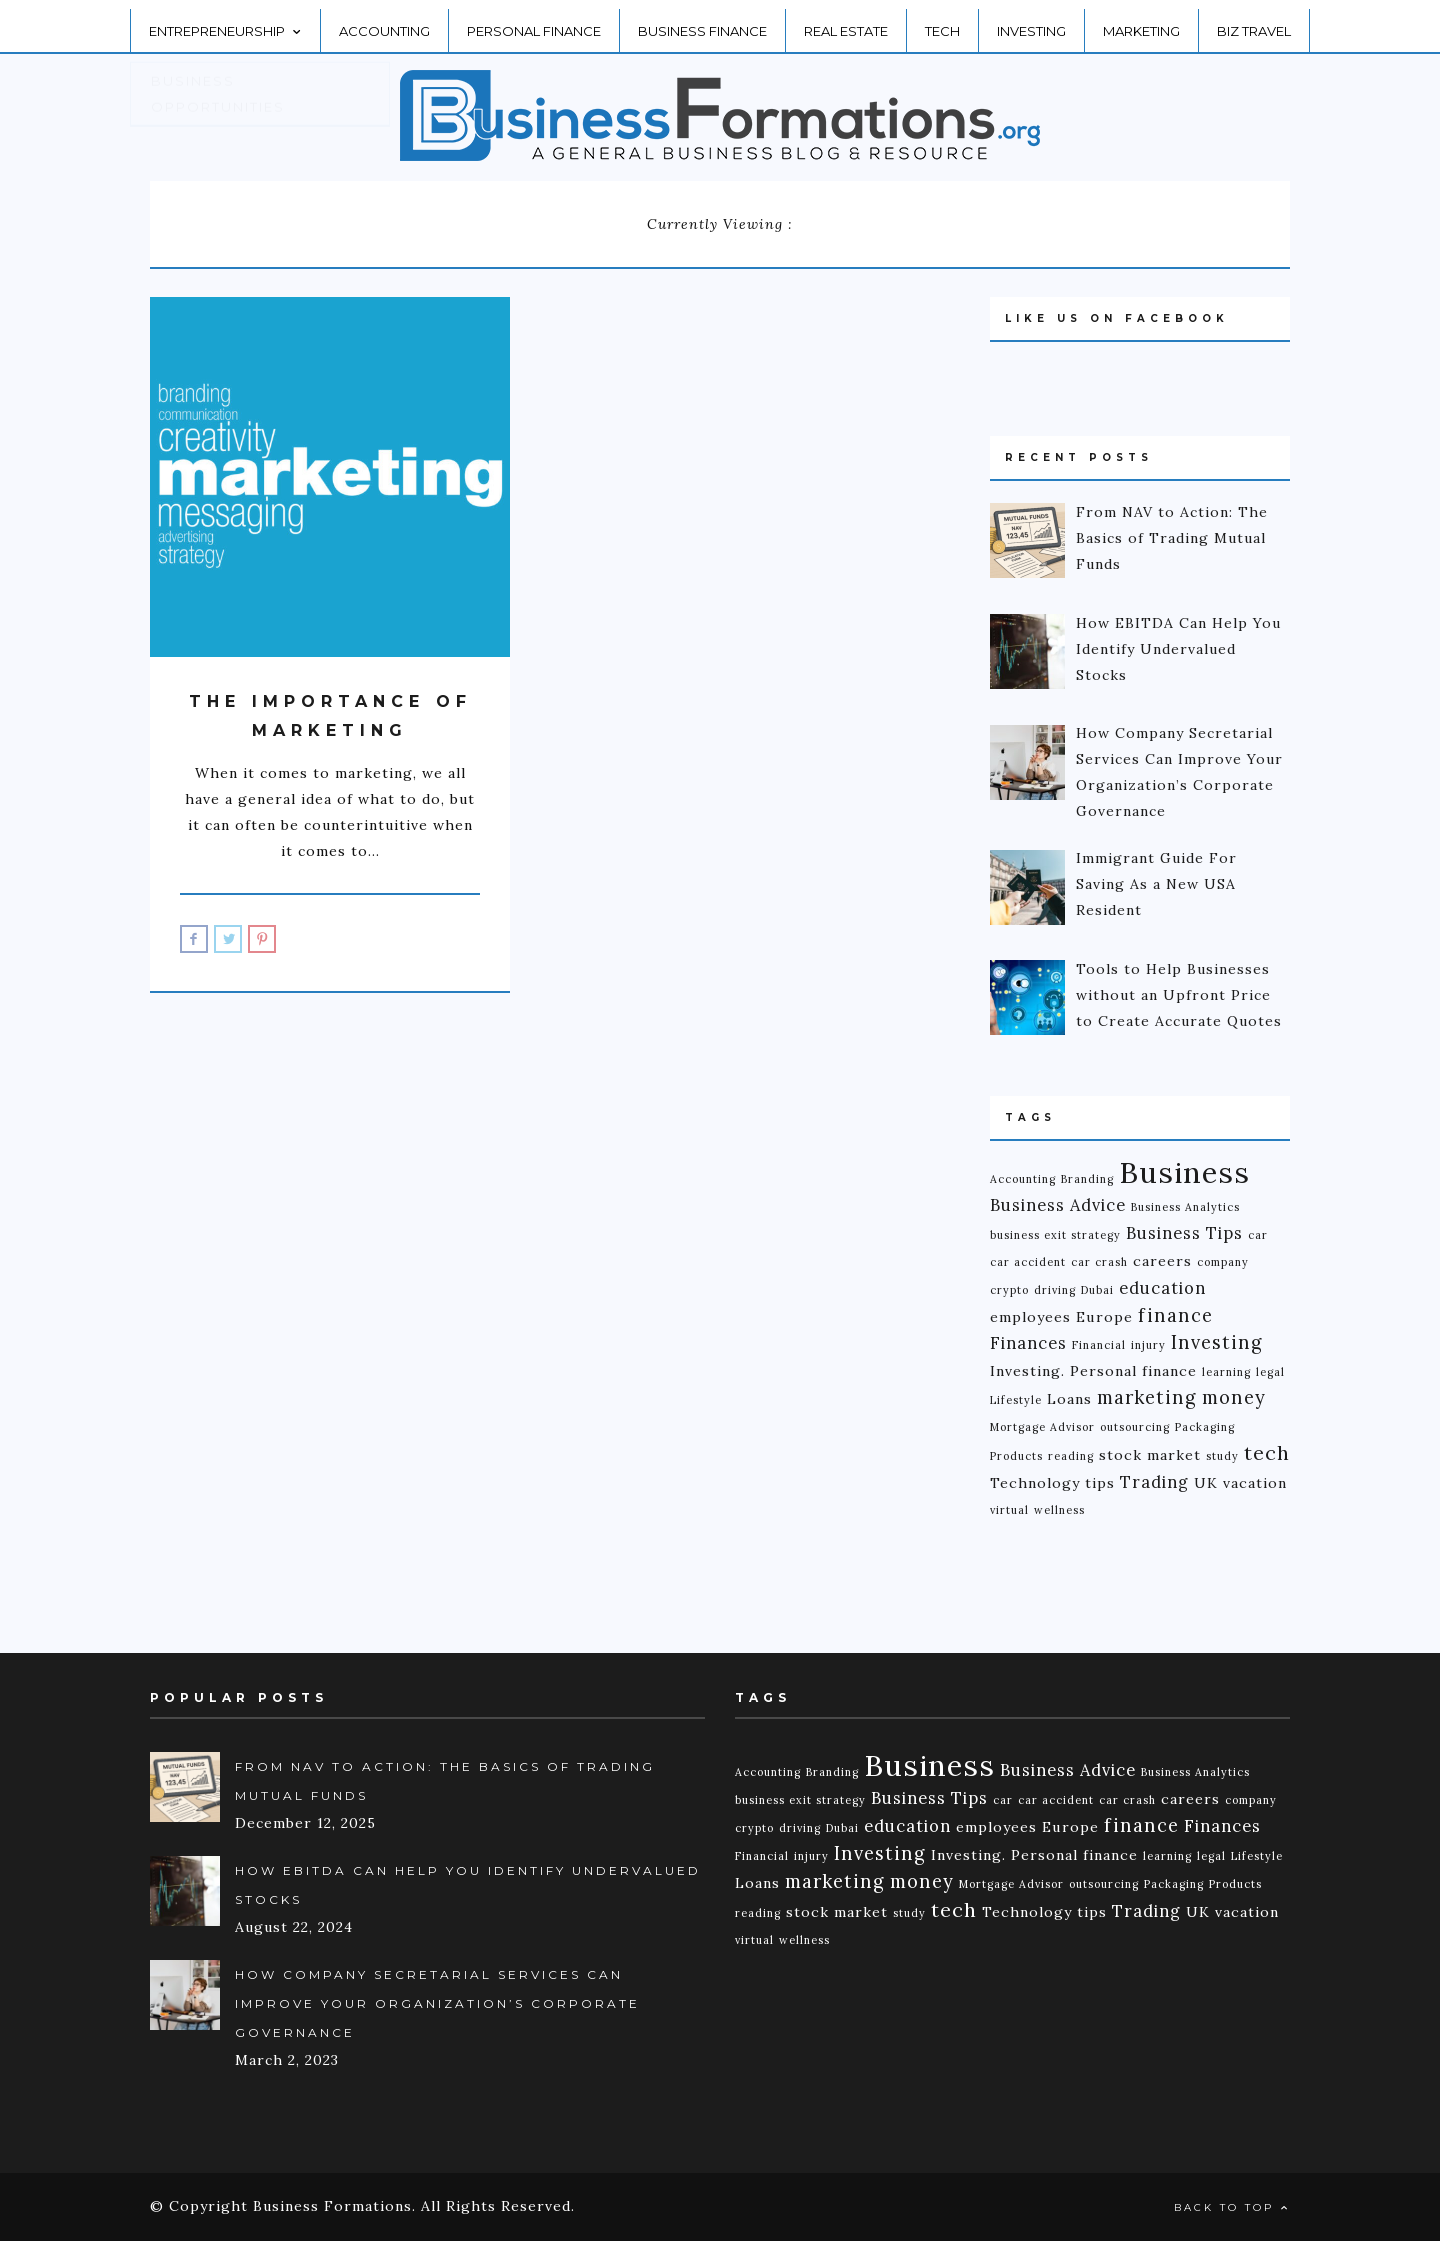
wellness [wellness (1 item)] (1059, 1510)
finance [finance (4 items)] (1175, 1315)
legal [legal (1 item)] (1270, 1372)
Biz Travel (1254, 22)
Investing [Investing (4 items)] (1217, 1342)
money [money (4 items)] (1234, 1397)
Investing (1031, 22)
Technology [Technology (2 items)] (1035, 1483)
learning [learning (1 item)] (1226, 1372)
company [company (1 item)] (1223, 1262)
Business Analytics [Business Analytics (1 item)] (1185, 1207)
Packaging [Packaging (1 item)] (1205, 1427)
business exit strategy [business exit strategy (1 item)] (1055, 1235)
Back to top (1232, 2207)
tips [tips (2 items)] (1100, 1483)
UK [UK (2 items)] (1206, 1483)
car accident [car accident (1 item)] (1028, 1262)
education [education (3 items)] (1162, 1288)
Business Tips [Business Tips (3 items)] (1184, 1233)
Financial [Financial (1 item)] (1099, 1345)
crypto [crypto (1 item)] (1009, 1290)
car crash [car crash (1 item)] (1099, 1262)
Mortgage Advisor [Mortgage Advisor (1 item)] (1042, 1427)
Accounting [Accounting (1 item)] (1023, 1179)
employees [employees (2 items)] (1030, 1317)
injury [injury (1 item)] (1148, 1345)
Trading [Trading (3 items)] (1154, 1482)
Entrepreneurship (225, 22)
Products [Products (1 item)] (1016, 1456)
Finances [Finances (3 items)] (1028, 1343)
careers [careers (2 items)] (1162, 1261)
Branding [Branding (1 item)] (1087, 1179)
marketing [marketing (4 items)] (1147, 1397)
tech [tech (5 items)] (1267, 1452)
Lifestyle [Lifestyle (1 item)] (1016, 1400)
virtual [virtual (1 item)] (1009, 1510)
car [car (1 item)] (1258, 1235)
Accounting (384, 22)
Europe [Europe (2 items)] (1104, 1317)
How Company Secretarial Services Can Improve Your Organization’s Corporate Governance (437, 2003)
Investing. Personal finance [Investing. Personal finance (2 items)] (1093, 1371)
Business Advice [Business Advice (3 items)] (1058, 1205)
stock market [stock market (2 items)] (1150, 1455)
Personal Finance (534, 22)
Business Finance (702, 22)
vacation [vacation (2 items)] (1255, 1483)
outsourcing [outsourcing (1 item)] (1135, 1427)
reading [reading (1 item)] (1071, 1456)
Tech (942, 22)
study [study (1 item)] (1222, 1456)
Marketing (1141, 22)
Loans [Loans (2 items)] (1069, 1399)
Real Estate (846, 22)
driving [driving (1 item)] (1055, 1290)
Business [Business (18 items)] (1184, 1172)
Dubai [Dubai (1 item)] (1097, 1290)
